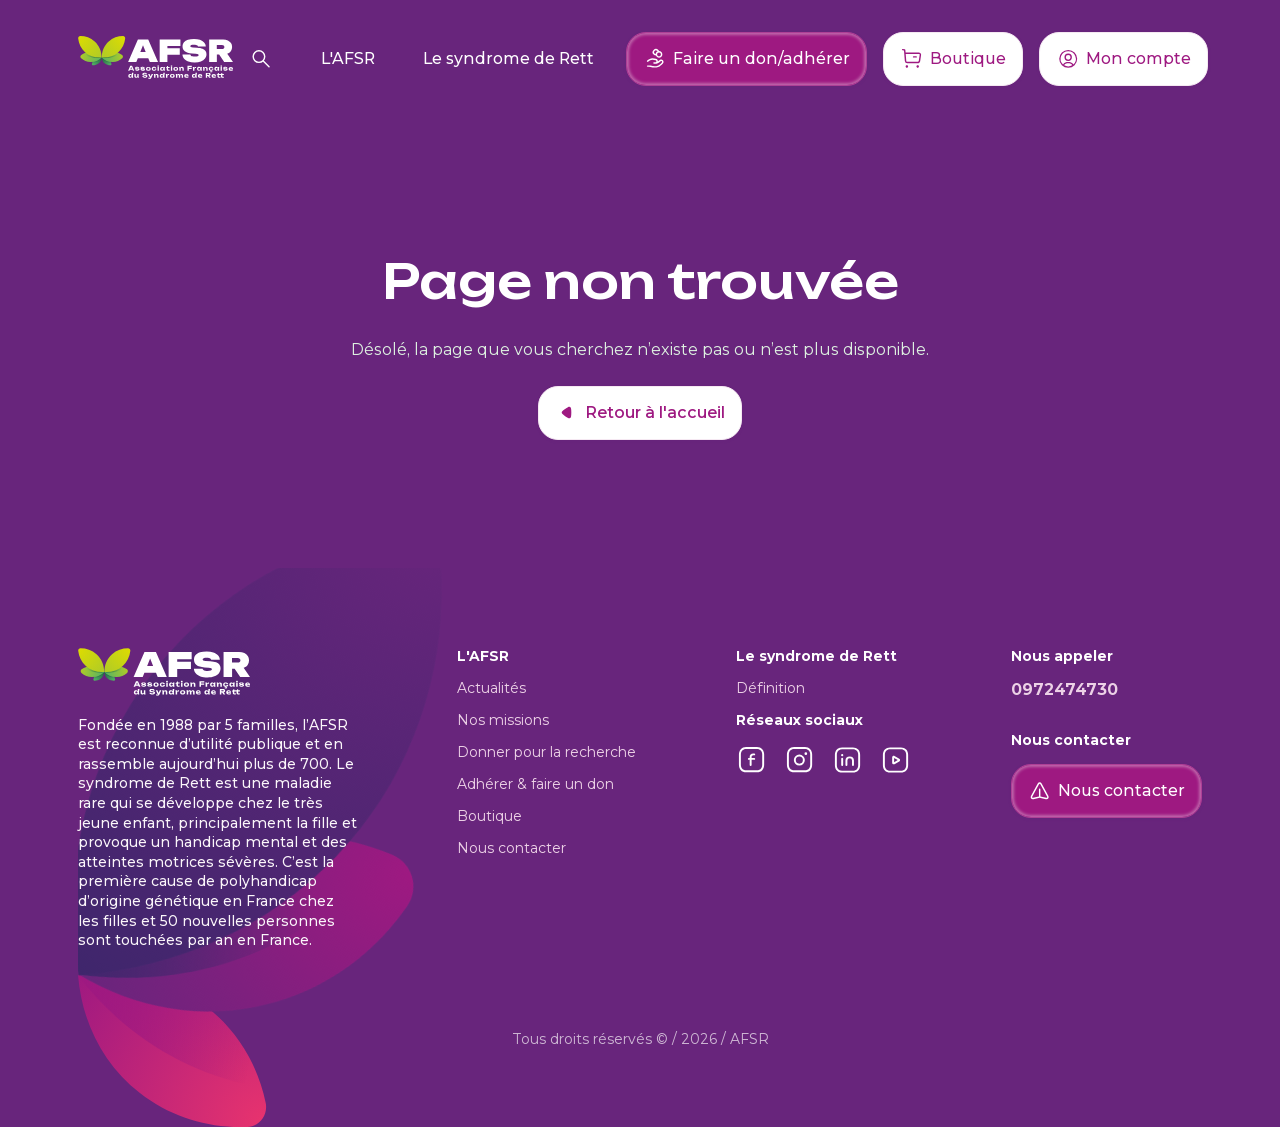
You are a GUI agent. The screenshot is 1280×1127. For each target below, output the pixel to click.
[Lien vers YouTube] (896, 770)
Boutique (489, 816)
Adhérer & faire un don (535, 784)
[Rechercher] (261, 59)
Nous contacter (511, 848)
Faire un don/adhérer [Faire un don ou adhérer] (746, 59)
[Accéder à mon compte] (1123, 59)
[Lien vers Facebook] (752, 770)
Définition (770, 688)
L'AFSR (348, 58)
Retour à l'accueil (640, 413)
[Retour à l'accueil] (155, 59)
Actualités (491, 688)
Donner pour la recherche (546, 752)
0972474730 (1064, 689)
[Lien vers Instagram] (800, 770)
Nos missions (503, 720)
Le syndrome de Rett (508, 58)
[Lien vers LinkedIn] (848, 770)
